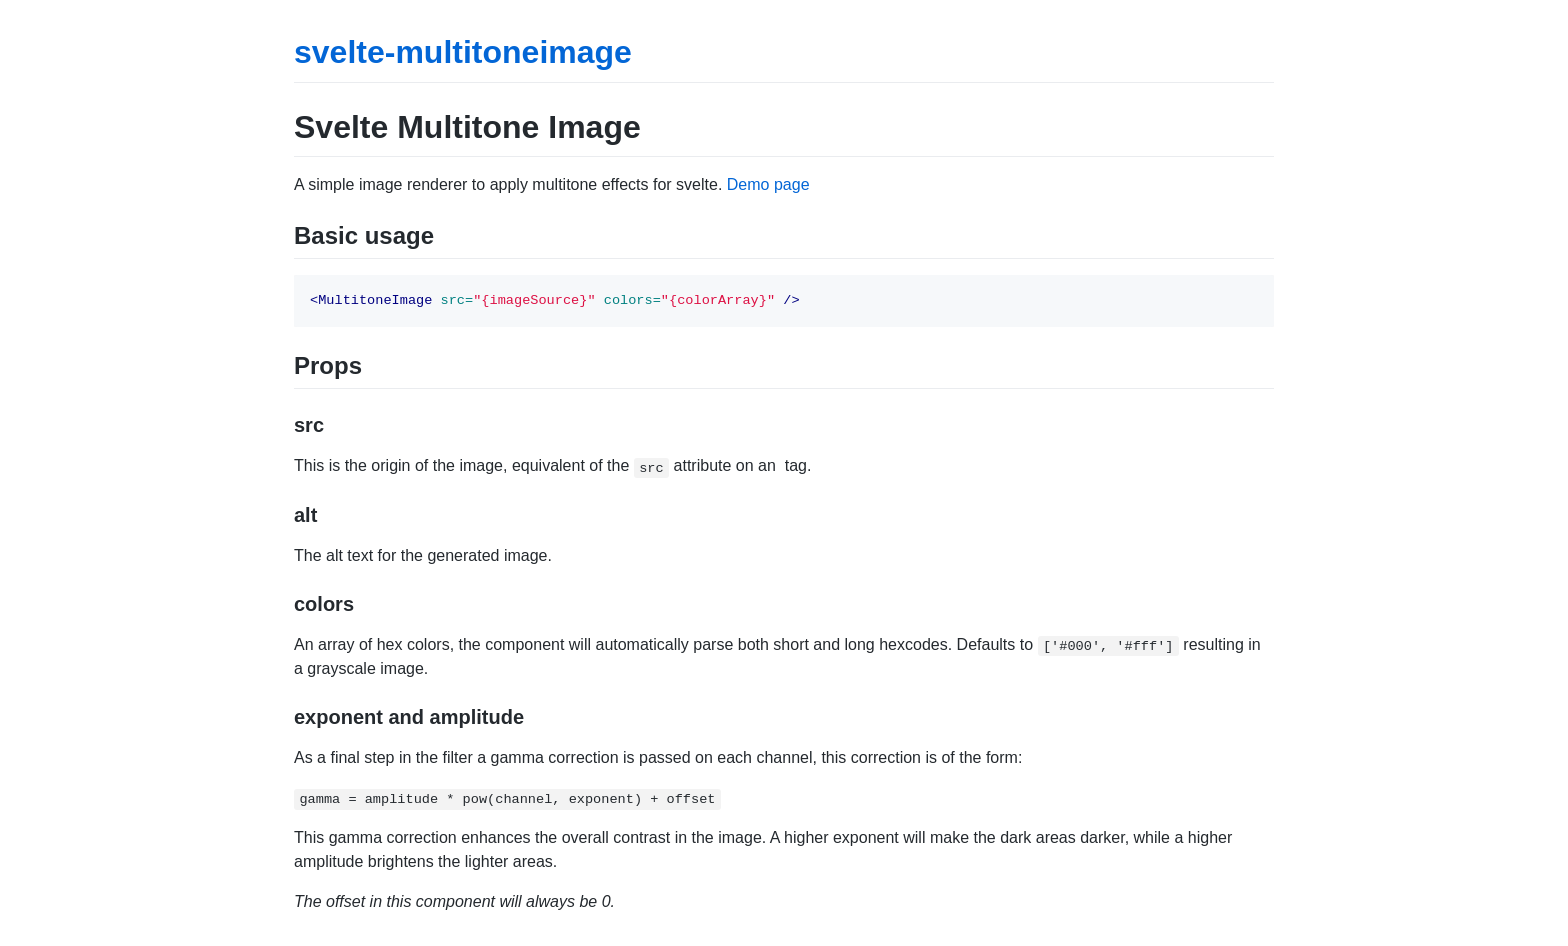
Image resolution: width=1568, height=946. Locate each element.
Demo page (768, 184)
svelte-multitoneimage (463, 52)
